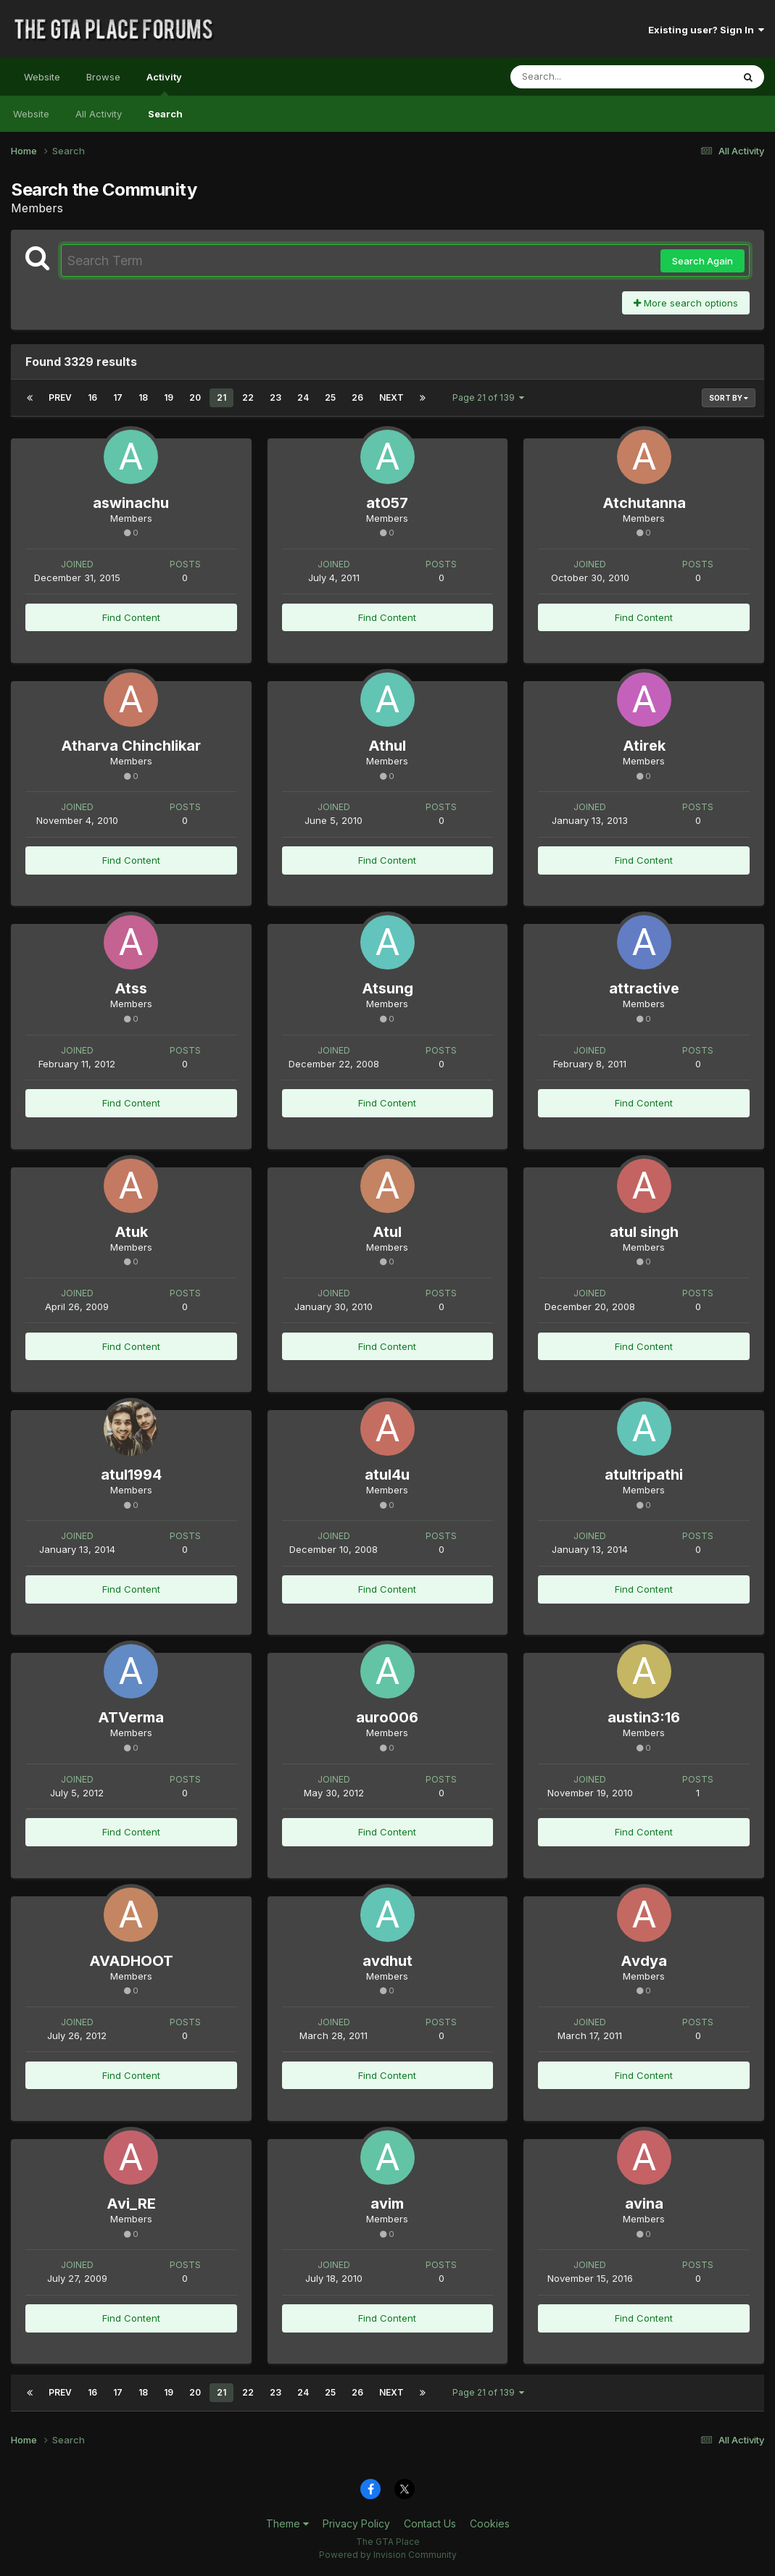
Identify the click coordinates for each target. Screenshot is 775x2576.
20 (195, 397)
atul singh (644, 1232)
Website (42, 77)
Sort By (728, 397)
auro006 (387, 1717)
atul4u (387, 1474)
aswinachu (131, 503)
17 (118, 397)
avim (387, 2203)
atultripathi (644, 1474)
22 (248, 397)
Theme (287, 2523)
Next (391, 397)
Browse (103, 77)
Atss (131, 988)
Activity (164, 83)
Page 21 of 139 (488, 397)
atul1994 (131, 1474)
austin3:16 (644, 1717)
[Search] (581, 76)
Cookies (490, 2523)
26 (357, 397)
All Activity (98, 114)
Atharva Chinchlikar (131, 745)
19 (168, 397)
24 (303, 397)
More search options (686, 303)
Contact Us (430, 2523)
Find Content (131, 617)
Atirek (644, 745)
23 (275, 397)
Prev (60, 397)
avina (644, 2203)
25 (330, 397)
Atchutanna (644, 503)
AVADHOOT (131, 1960)
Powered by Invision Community (388, 2554)
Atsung (387, 988)
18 (143, 397)
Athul (387, 745)
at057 (387, 503)
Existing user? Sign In (706, 30)
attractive (644, 988)
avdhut (387, 1960)
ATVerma (131, 1717)
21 (221, 397)
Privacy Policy (356, 2523)
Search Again (702, 261)
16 (92, 397)
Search (165, 114)
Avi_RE (131, 2203)
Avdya (644, 1960)
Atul (387, 1232)
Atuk (131, 1232)
